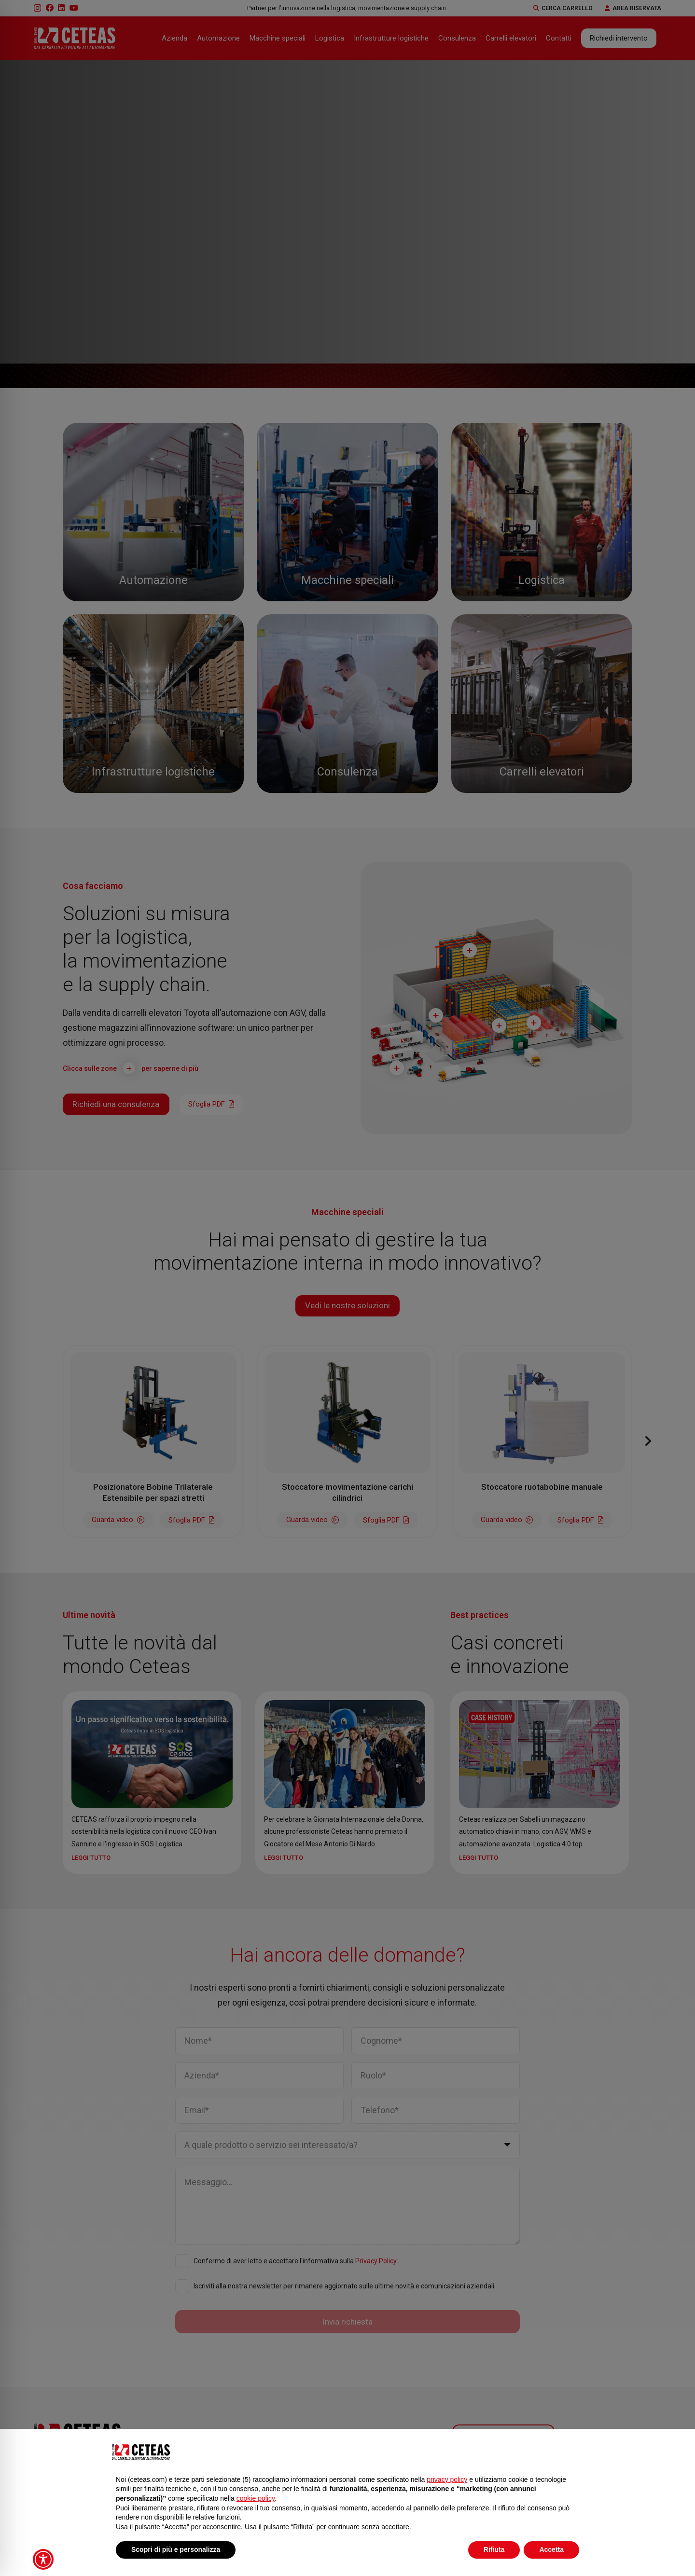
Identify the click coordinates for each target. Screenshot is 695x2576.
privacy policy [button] (447, 2479)
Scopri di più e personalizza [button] (175, 2549)
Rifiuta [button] (494, 2549)
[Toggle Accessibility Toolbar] (43, 2559)
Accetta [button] (551, 2549)
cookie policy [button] (255, 2498)
